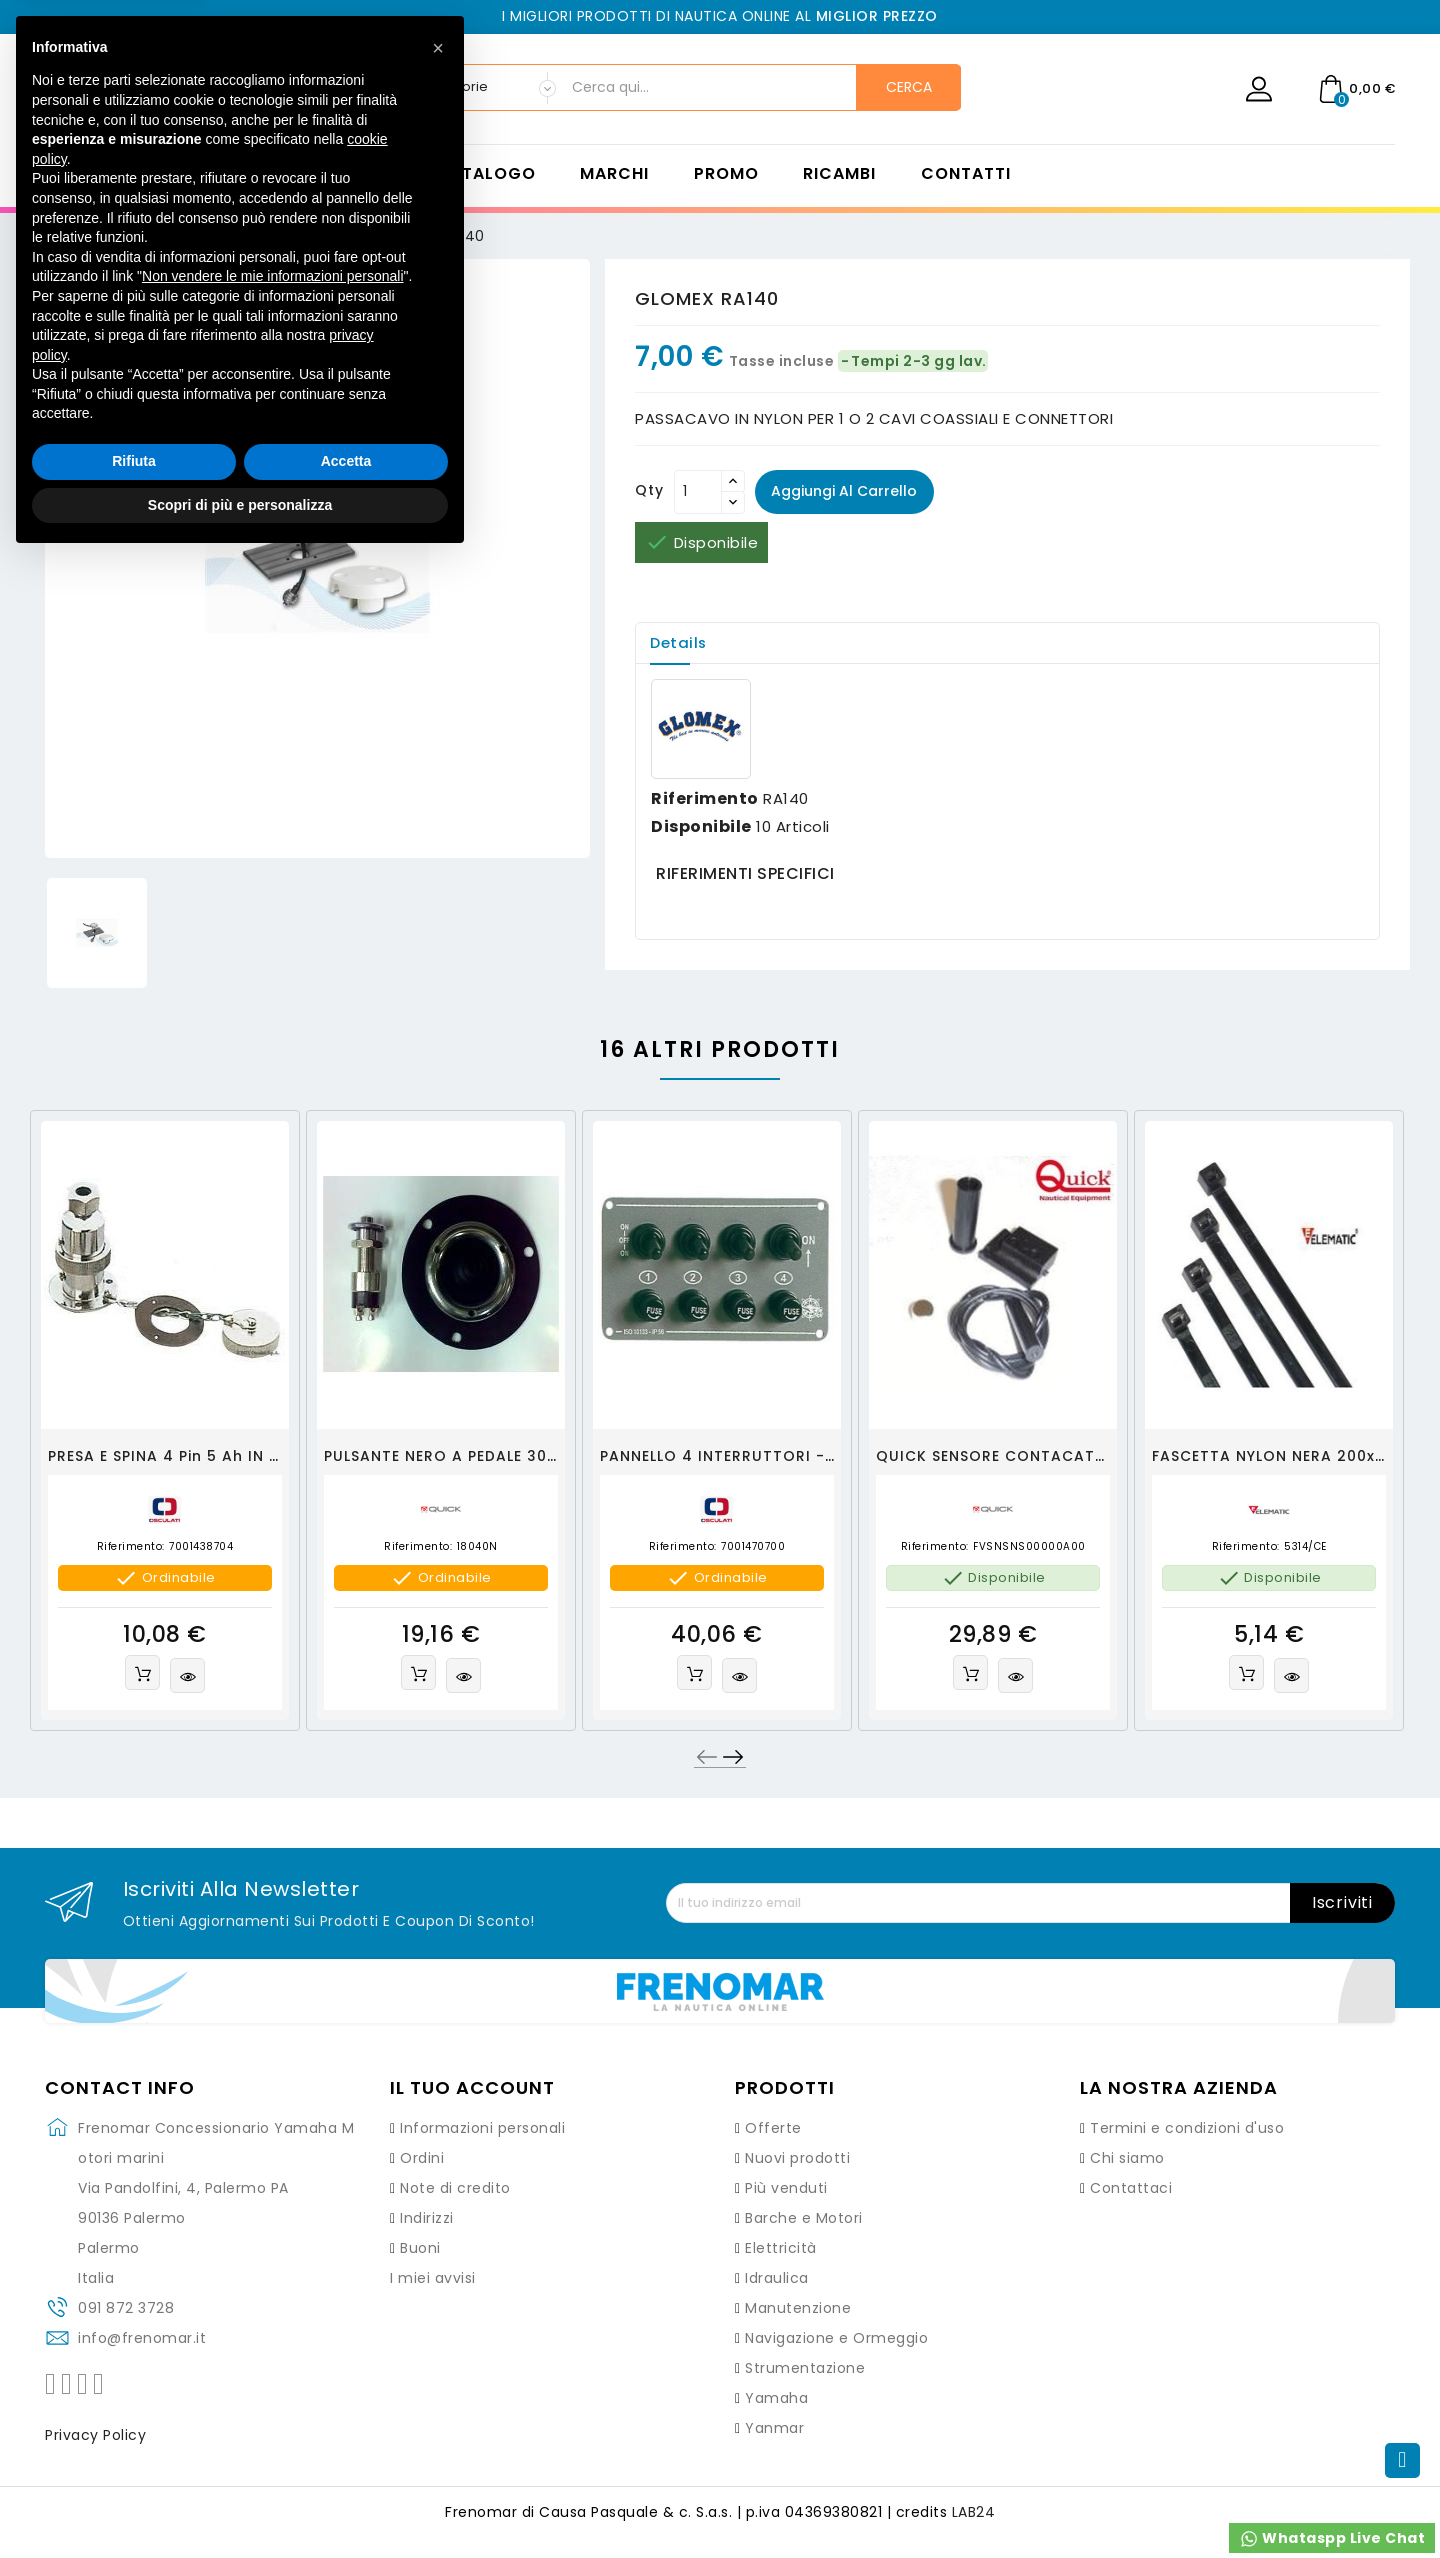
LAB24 (974, 2513)
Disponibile (701, 827)
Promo (726, 174)
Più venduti (786, 2189)
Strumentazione (805, 2369)
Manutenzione (798, 2309)
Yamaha (776, 2399)
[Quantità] (698, 492)
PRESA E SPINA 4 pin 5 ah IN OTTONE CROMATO (234, 1456)
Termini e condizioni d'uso (1187, 2129)
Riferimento (705, 799)
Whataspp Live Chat (1332, 2538)
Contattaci (1131, 2189)
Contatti (966, 174)
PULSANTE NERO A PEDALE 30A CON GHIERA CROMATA (535, 1456)
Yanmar (774, 2429)
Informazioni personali (482, 2129)
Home (366, 174)
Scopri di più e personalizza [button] (240, 2503)
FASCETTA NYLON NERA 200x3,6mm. (1292, 1456)
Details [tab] (680, 642)
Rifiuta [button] (134, 2460)
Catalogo (486, 174)
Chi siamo (1127, 2159)
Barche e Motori (804, 2219)
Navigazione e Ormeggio (836, 2339)
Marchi (614, 174)
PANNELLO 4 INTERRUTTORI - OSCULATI (754, 1456)
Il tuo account (472, 2089)
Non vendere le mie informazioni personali (272, 2275)
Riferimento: (131, 1547)
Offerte (773, 2129)
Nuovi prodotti (797, 2159)
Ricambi (839, 174)
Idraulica (777, 2279)
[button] (438, 2047)
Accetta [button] (346, 2460)
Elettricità (781, 2249)
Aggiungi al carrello (845, 491)
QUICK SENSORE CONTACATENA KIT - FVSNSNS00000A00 (1099, 1456)
